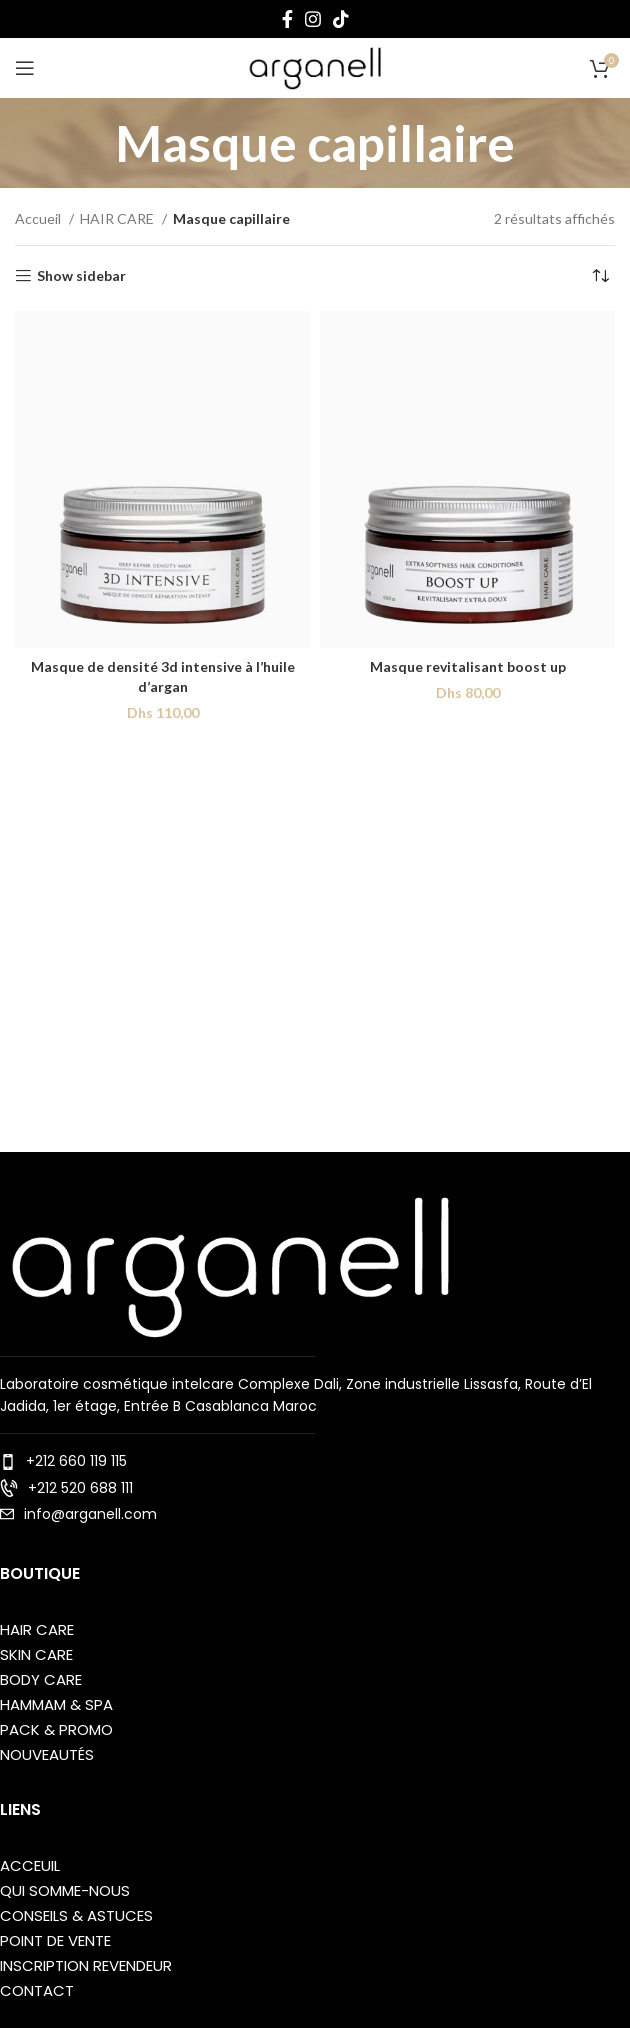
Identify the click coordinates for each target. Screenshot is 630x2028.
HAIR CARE (118, 218)
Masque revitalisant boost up (468, 666)
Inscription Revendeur (86, 1965)
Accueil (39, 218)
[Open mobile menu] (25, 68)
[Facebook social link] (287, 19)
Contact (37, 1990)
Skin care (36, 1654)
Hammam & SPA (56, 1704)
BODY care (41, 1679)
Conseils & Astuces (76, 1915)
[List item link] (315, 1461)
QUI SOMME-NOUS (65, 1890)
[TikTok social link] (341, 19)
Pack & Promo (56, 1729)
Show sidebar (81, 276)
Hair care (37, 1629)
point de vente (55, 1940)
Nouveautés (47, 1754)
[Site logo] (315, 66)
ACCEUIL (30, 1865)
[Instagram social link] (313, 19)
